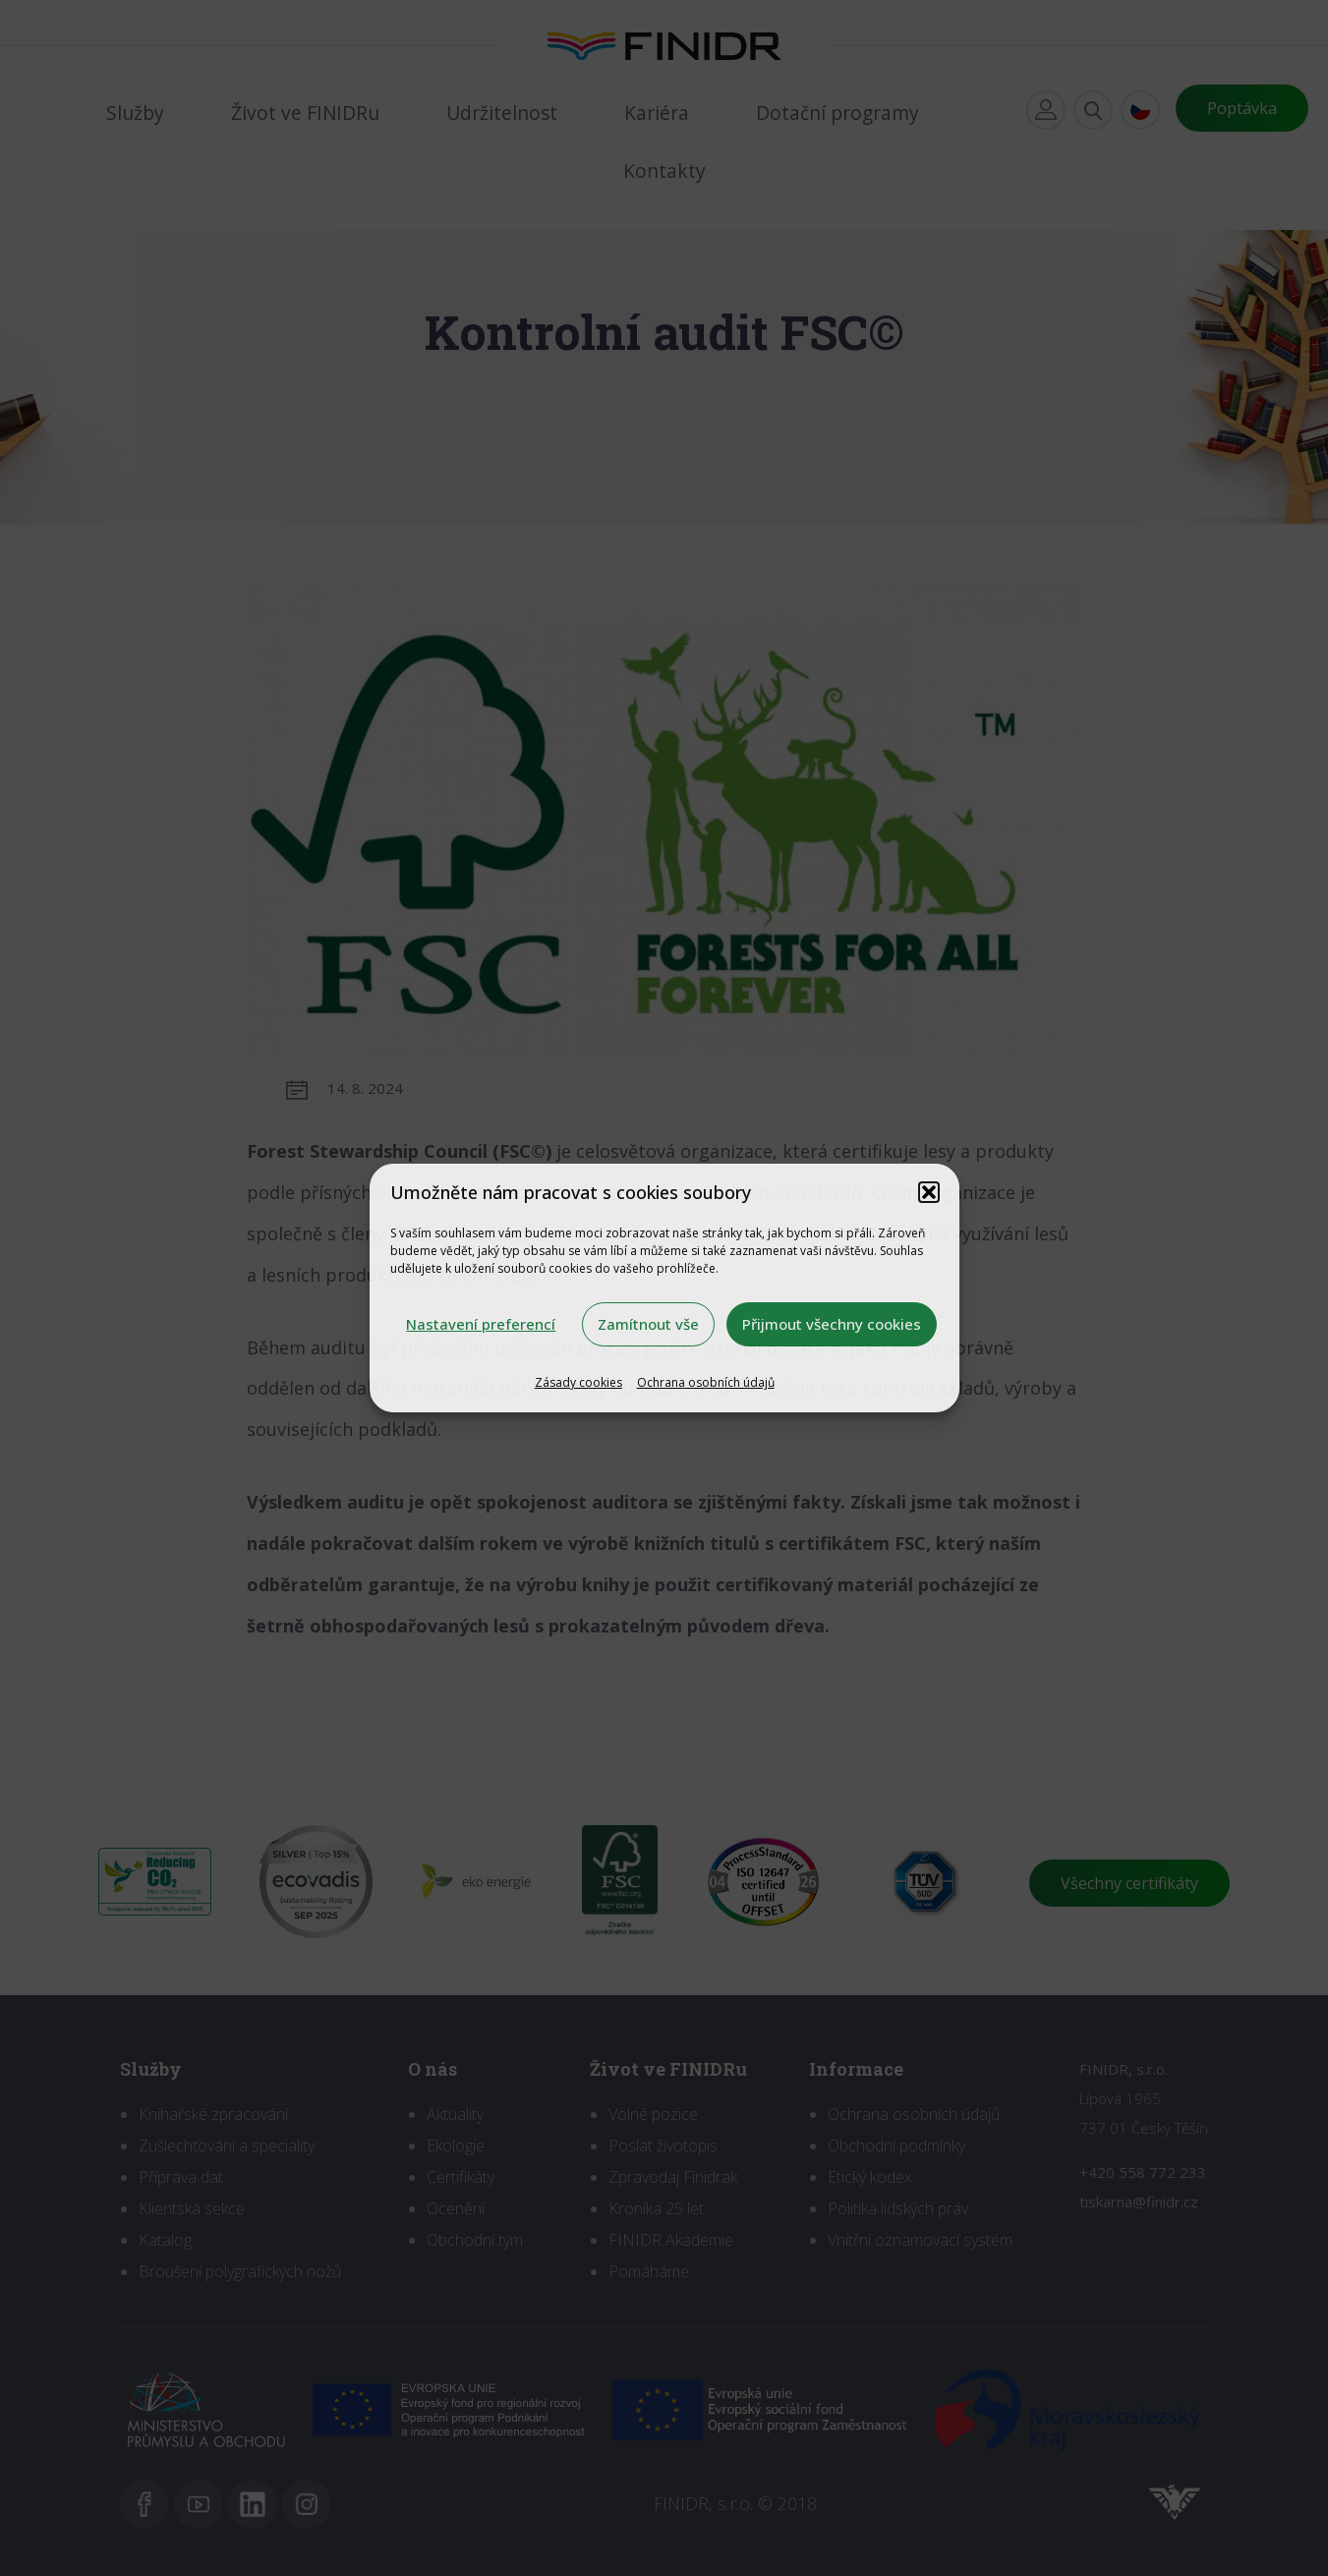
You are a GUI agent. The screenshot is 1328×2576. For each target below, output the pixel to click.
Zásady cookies (578, 1382)
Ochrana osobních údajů (706, 1382)
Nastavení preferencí (480, 1324)
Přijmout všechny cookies (831, 1324)
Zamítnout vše (648, 1324)
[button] (929, 1192)
